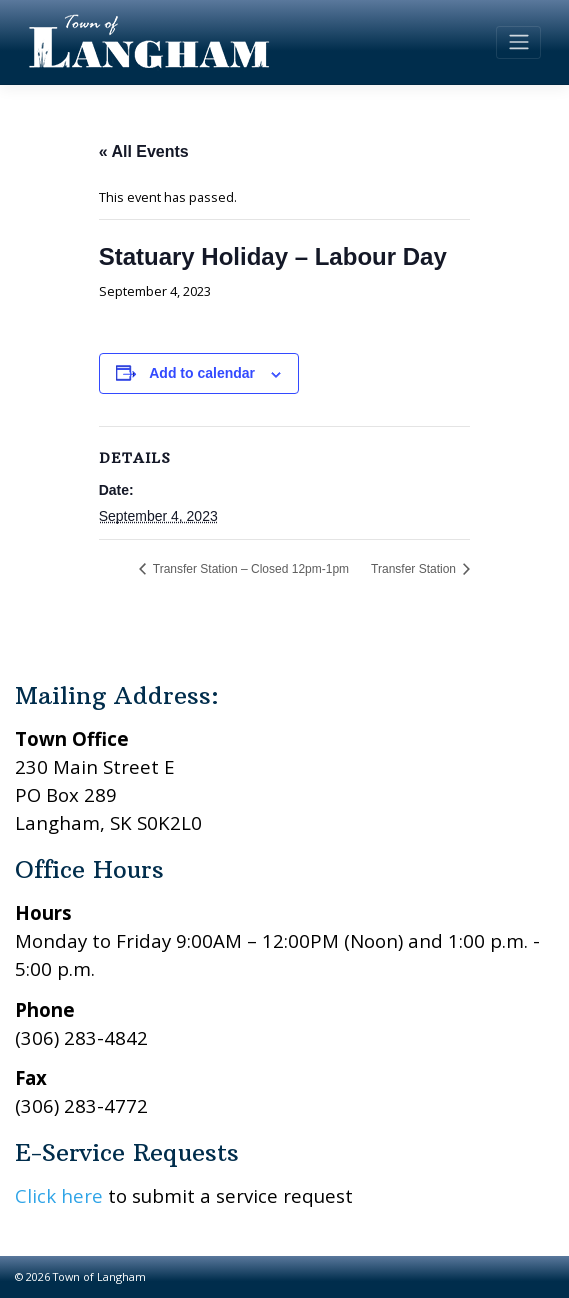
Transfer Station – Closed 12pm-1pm (249, 569)
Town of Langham (99, 1276)
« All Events (144, 151)
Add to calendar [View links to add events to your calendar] (202, 373)
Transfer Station (415, 569)
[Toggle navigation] (518, 42)
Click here (59, 1195)
